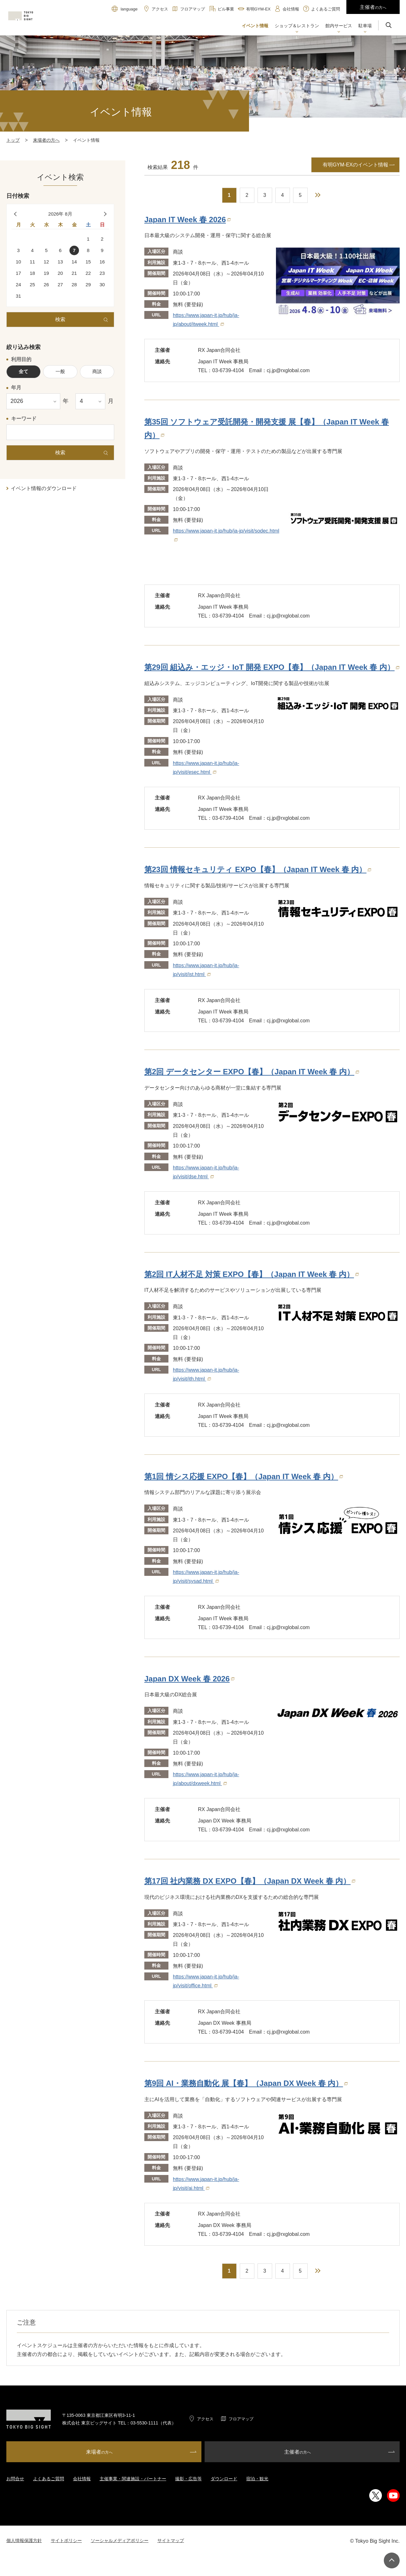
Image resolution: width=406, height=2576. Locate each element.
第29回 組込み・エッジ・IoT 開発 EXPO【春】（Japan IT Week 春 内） (271, 667)
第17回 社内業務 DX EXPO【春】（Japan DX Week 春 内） (249, 1881)
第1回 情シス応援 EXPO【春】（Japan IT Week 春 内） (243, 1476)
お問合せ (15, 2478)
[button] (297, 26)
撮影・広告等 (188, 2478)
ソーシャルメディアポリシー (119, 2540)
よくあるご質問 (48, 2478)
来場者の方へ (46, 140)
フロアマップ (241, 2419)
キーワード (23, 418)
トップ (13, 140)
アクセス (205, 2419)
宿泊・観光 (257, 2478)
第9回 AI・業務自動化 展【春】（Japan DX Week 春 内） (246, 2083)
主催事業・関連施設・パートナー (133, 2478)
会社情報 (82, 2478)
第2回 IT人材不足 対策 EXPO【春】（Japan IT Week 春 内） (251, 1274)
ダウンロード (224, 2478)
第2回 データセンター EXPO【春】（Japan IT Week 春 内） (251, 1071)
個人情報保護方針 (24, 2540)
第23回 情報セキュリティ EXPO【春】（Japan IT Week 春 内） (257, 869)
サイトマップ (170, 2540)
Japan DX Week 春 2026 (189, 1678)
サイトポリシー (66, 2540)
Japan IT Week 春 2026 (187, 219)
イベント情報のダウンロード (44, 488)
